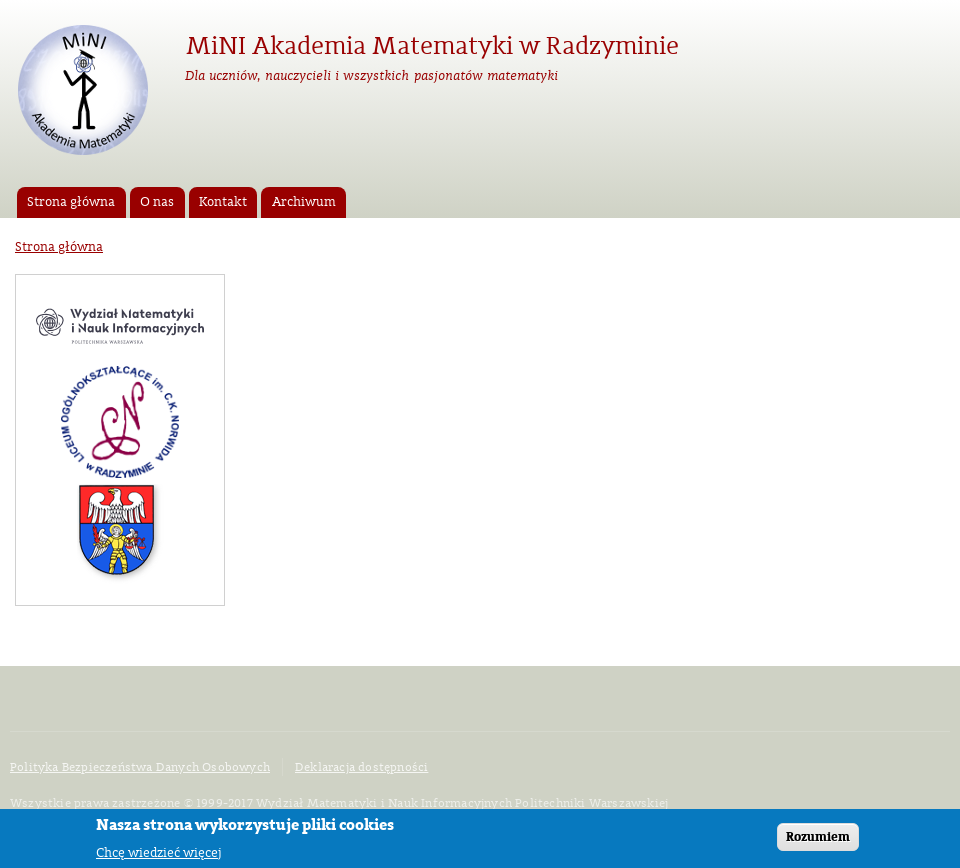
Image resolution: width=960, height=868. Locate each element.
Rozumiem (818, 839)
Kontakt (223, 202)
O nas (157, 202)
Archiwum (304, 202)
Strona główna (71, 202)
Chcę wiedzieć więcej (159, 854)
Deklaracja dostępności (361, 767)
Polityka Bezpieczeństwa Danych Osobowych (140, 767)
